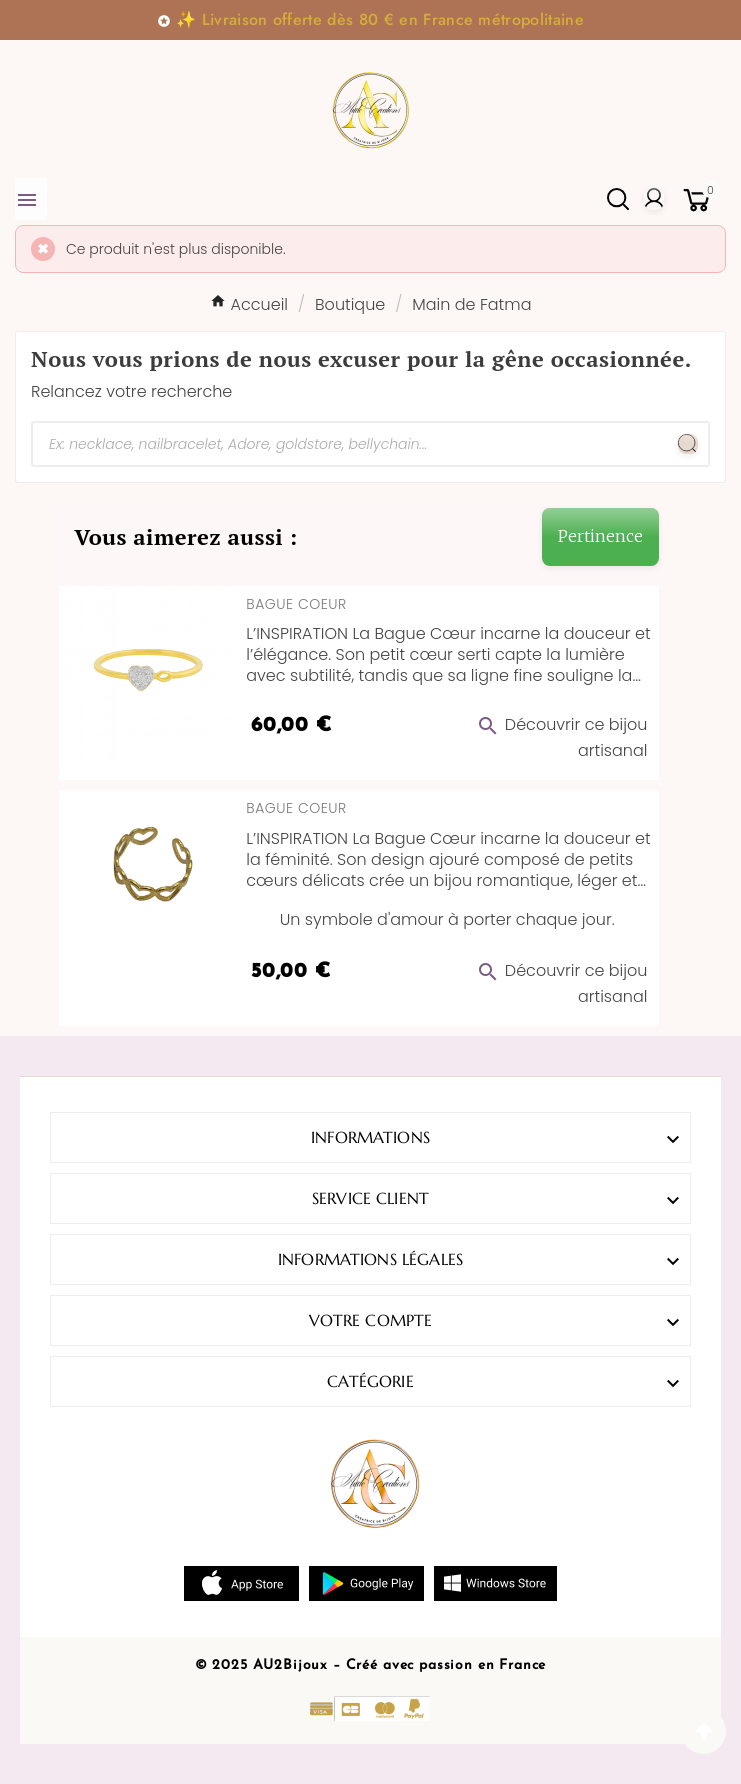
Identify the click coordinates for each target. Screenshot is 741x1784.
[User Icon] (654, 199)
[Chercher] (350, 444)
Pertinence (600, 536)
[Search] (688, 444)
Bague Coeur (296, 604)
